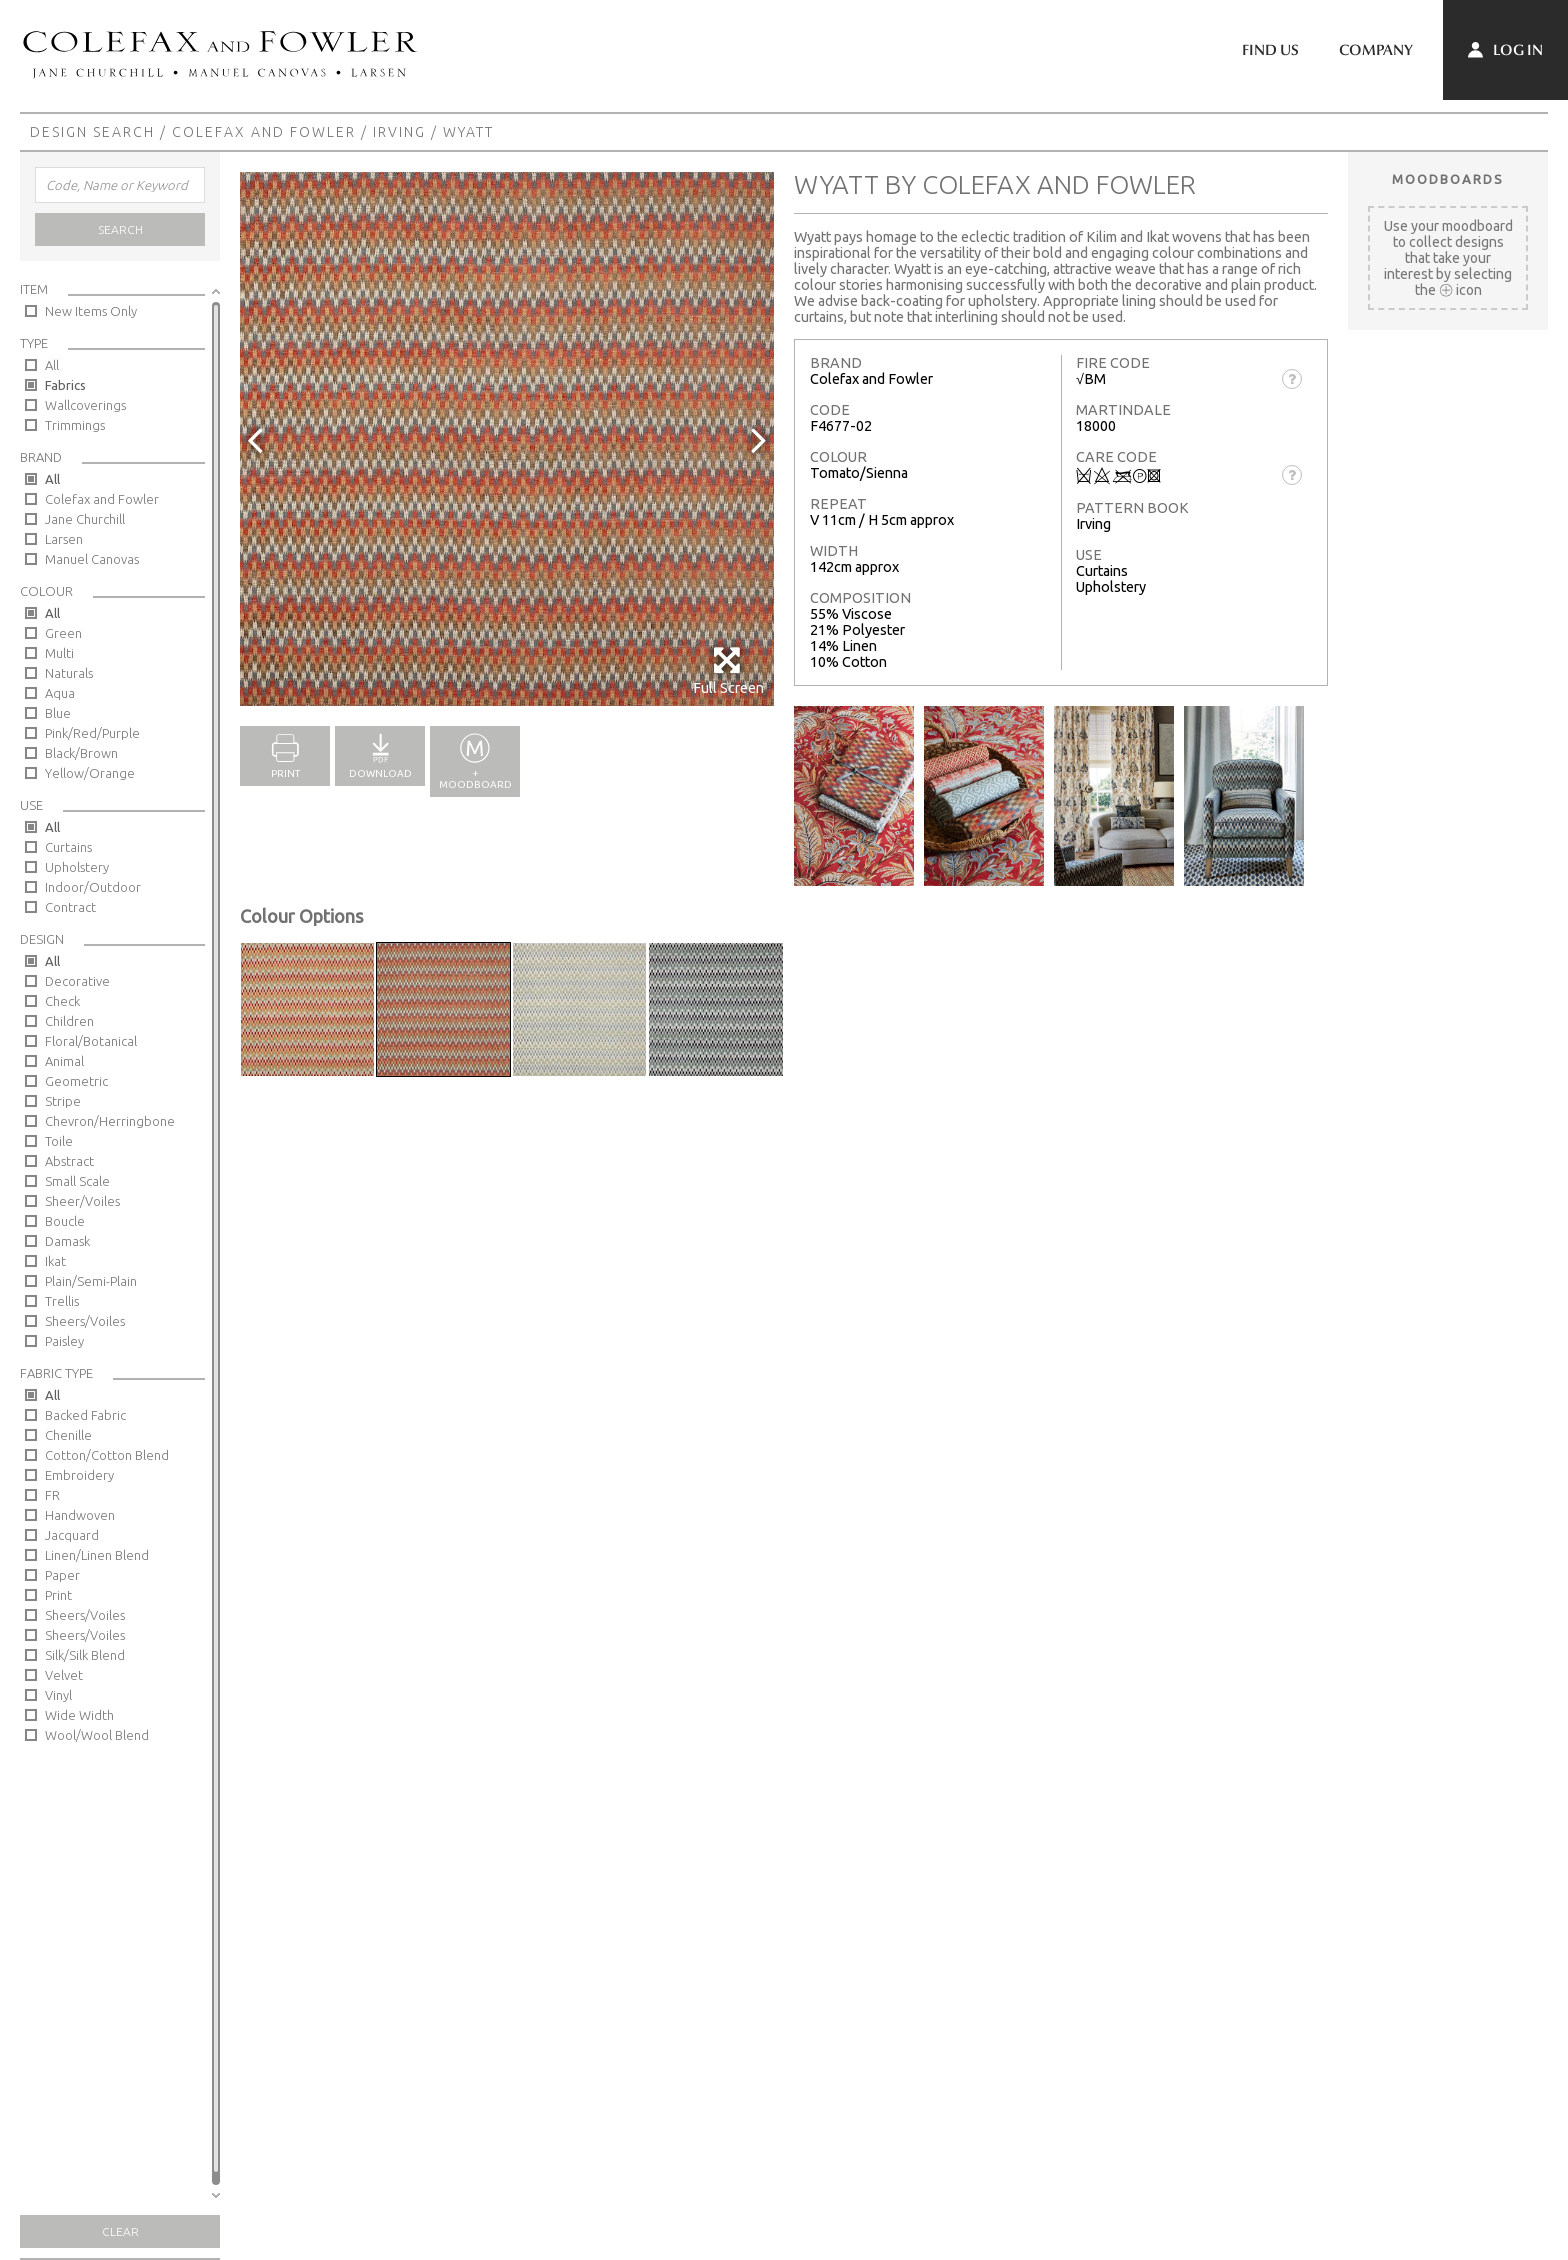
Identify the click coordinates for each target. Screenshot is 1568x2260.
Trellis (62, 1301)
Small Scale (77, 1181)
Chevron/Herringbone (110, 1121)
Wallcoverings (85, 405)
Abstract (69, 1161)
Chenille (68, 1435)
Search (120, 229)
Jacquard (72, 1535)
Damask (67, 1241)
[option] (507, 439)
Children (69, 1021)
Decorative (77, 981)
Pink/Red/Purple (92, 733)
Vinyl (58, 1695)
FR (52, 1495)
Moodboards (1448, 179)
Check (62, 1001)
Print (58, 1595)
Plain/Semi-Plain (91, 1281)
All (52, 365)
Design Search (92, 132)
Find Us (1270, 50)
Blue (58, 713)
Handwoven (80, 1515)
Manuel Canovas (92, 559)
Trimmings (75, 425)
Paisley (64, 1341)
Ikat (55, 1261)
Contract (70, 907)
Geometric (76, 1081)
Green (63, 633)
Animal (64, 1061)
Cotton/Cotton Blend (107, 1455)
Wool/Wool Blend (97, 1735)
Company (1376, 50)
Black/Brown (81, 753)
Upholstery (77, 867)
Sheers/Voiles (85, 1321)
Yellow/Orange (90, 773)
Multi (59, 653)
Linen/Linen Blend (97, 1555)
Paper (62, 1575)
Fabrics (65, 385)
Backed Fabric (85, 1415)
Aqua (60, 693)
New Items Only (91, 311)
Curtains (68, 847)
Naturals (69, 673)
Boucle (65, 1221)
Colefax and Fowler (264, 132)
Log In (1505, 50)
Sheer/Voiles (82, 1201)
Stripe (63, 1101)
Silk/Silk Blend (85, 1655)
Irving (399, 132)
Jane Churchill (85, 519)
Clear (120, 2231)
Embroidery (79, 1475)
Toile (59, 1141)
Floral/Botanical (91, 1041)
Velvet (64, 1675)
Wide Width (79, 1715)
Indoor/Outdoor (93, 887)
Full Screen (728, 670)
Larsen (64, 539)
